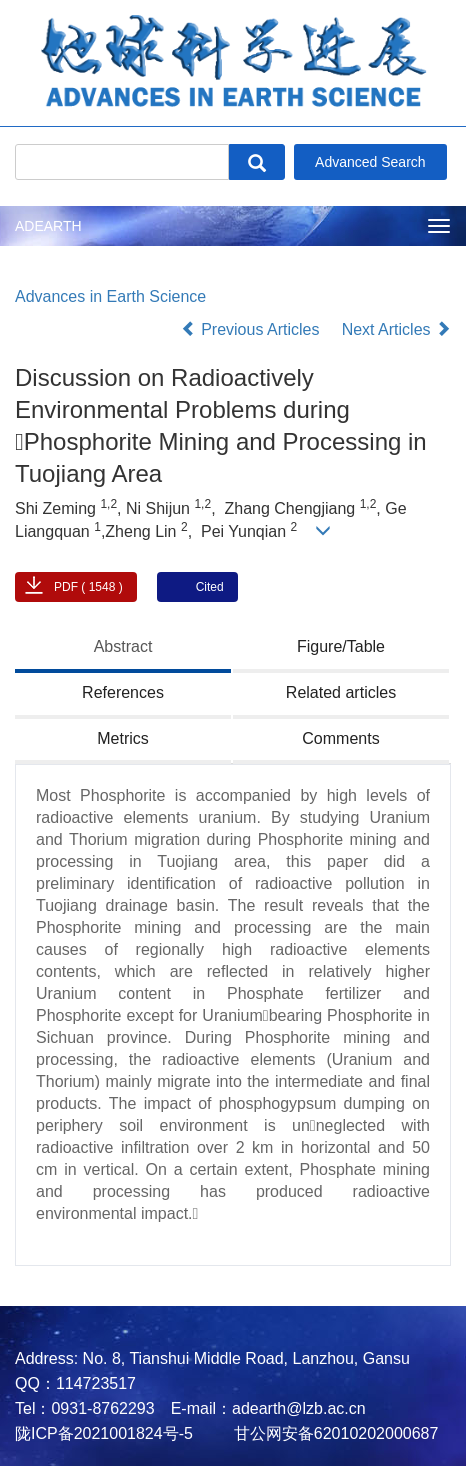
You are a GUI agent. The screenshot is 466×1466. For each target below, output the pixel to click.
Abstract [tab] (123, 646)
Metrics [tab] (123, 738)
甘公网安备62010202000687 (333, 1433)
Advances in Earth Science (110, 296)
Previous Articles (252, 329)
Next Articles (396, 329)
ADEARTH (48, 226)
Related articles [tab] (341, 692)
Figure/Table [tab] (341, 646)
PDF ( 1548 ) (88, 587)
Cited (210, 587)
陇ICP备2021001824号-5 (104, 1433)
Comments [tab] (340, 738)
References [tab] (123, 692)
